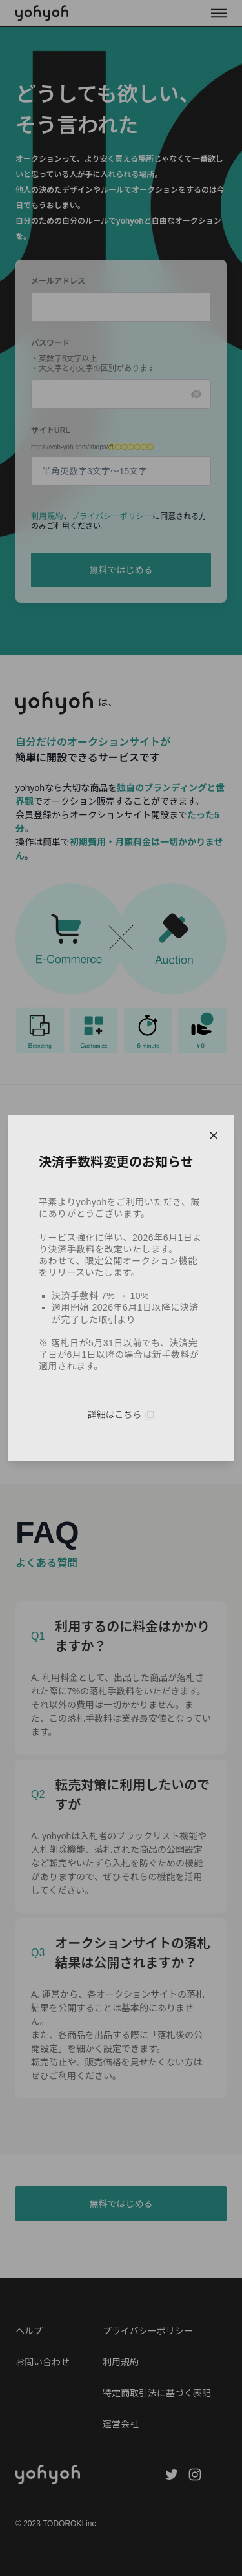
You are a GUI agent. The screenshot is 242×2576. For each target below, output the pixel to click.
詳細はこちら (121, 1414)
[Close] (213, 1135)
